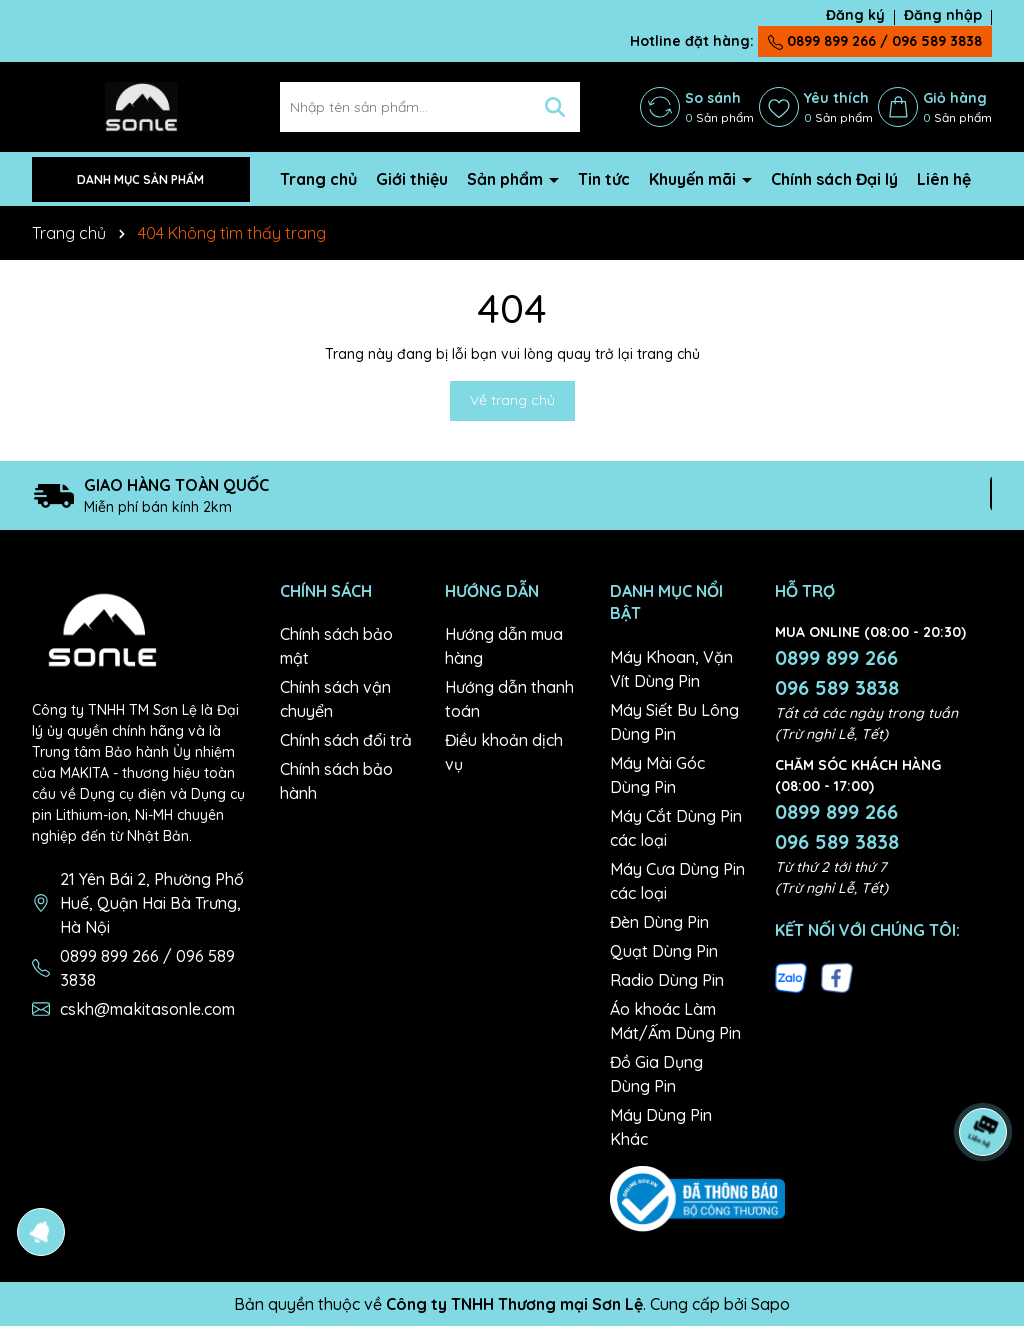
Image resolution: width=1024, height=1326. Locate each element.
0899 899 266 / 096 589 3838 (875, 41)
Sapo (770, 1304)
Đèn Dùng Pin (659, 922)
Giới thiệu (412, 179)
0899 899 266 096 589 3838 (837, 672)
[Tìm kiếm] (555, 107)
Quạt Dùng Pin (664, 951)
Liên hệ (944, 179)
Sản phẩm (507, 179)
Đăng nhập (943, 15)
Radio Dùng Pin (667, 980)
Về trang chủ (512, 400)
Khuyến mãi (694, 179)
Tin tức (604, 179)
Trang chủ (318, 179)
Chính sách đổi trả (346, 740)
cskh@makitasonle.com (147, 1009)
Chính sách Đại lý (834, 179)
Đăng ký (855, 15)
